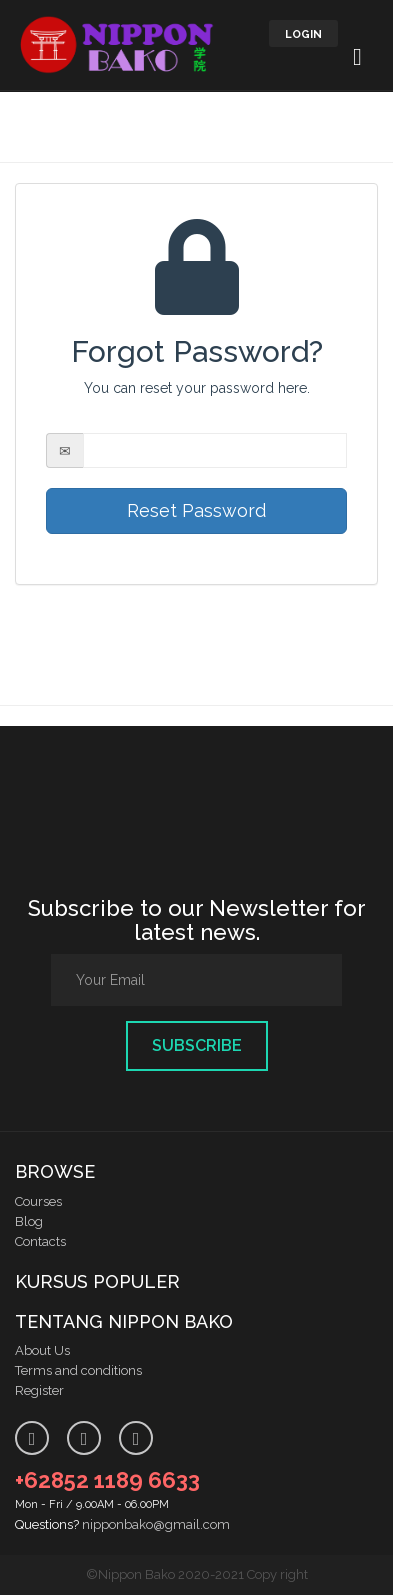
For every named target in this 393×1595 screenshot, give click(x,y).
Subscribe (197, 1045)
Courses (38, 1201)
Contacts (40, 1241)
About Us (42, 1350)
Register (39, 1390)
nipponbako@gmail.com (156, 1524)
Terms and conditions (78, 1370)
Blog (29, 1221)
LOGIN (303, 34)
